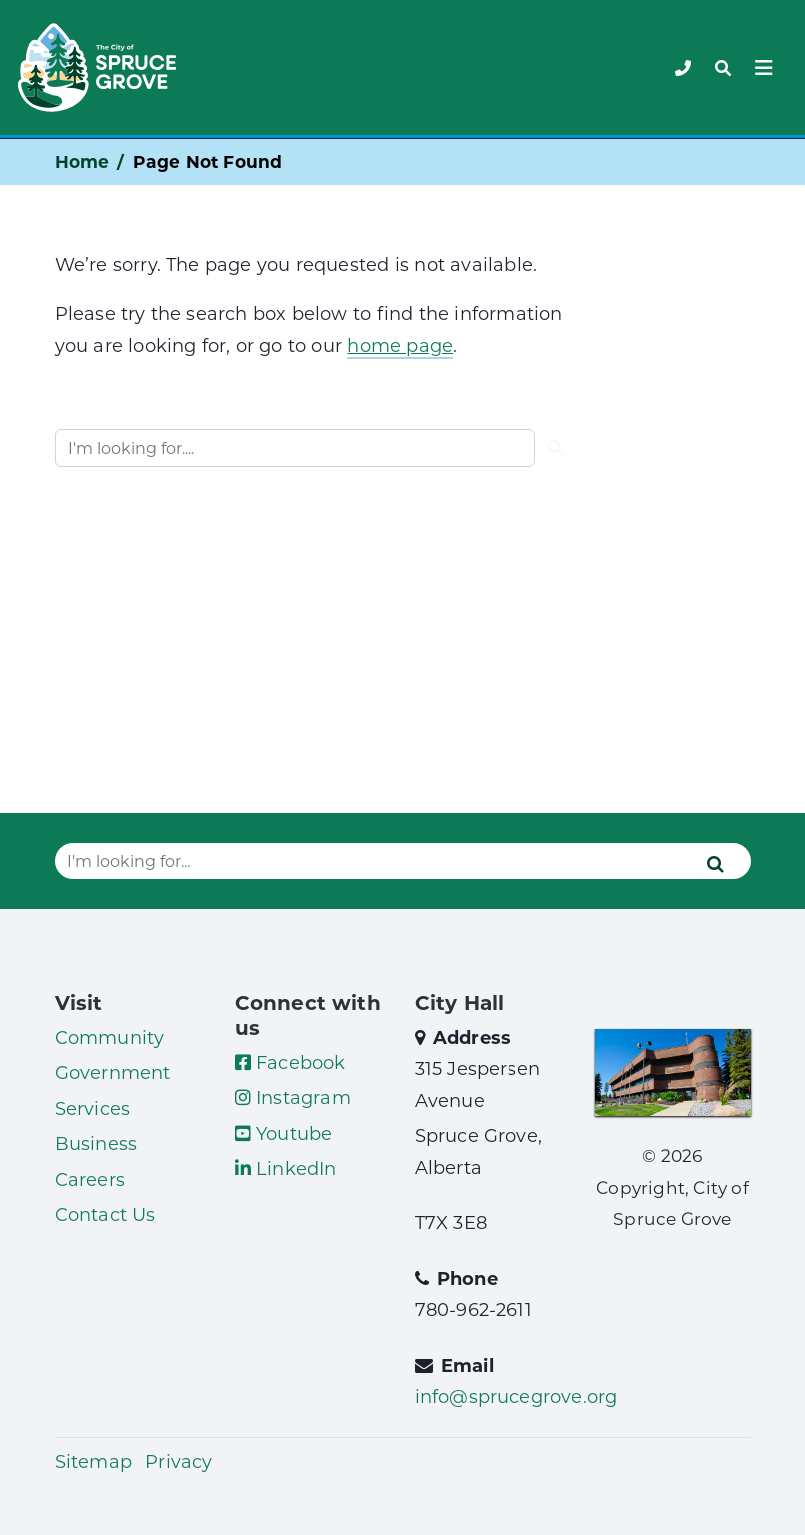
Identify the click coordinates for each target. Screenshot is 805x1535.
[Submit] (556, 448)
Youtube (284, 1133)
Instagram (293, 1097)
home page (400, 345)
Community (110, 1037)
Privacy (178, 1461)
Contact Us (105, 1214)
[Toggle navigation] (723, 68)
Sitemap (93, 1461)
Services (93, 1108)
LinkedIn (286, 1168)
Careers (90, 1179)
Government (113, 1072)
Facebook (290, 1062)
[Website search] (295, 448)
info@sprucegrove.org (516, 1396)
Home (82, 161)
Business (96, 1143)
